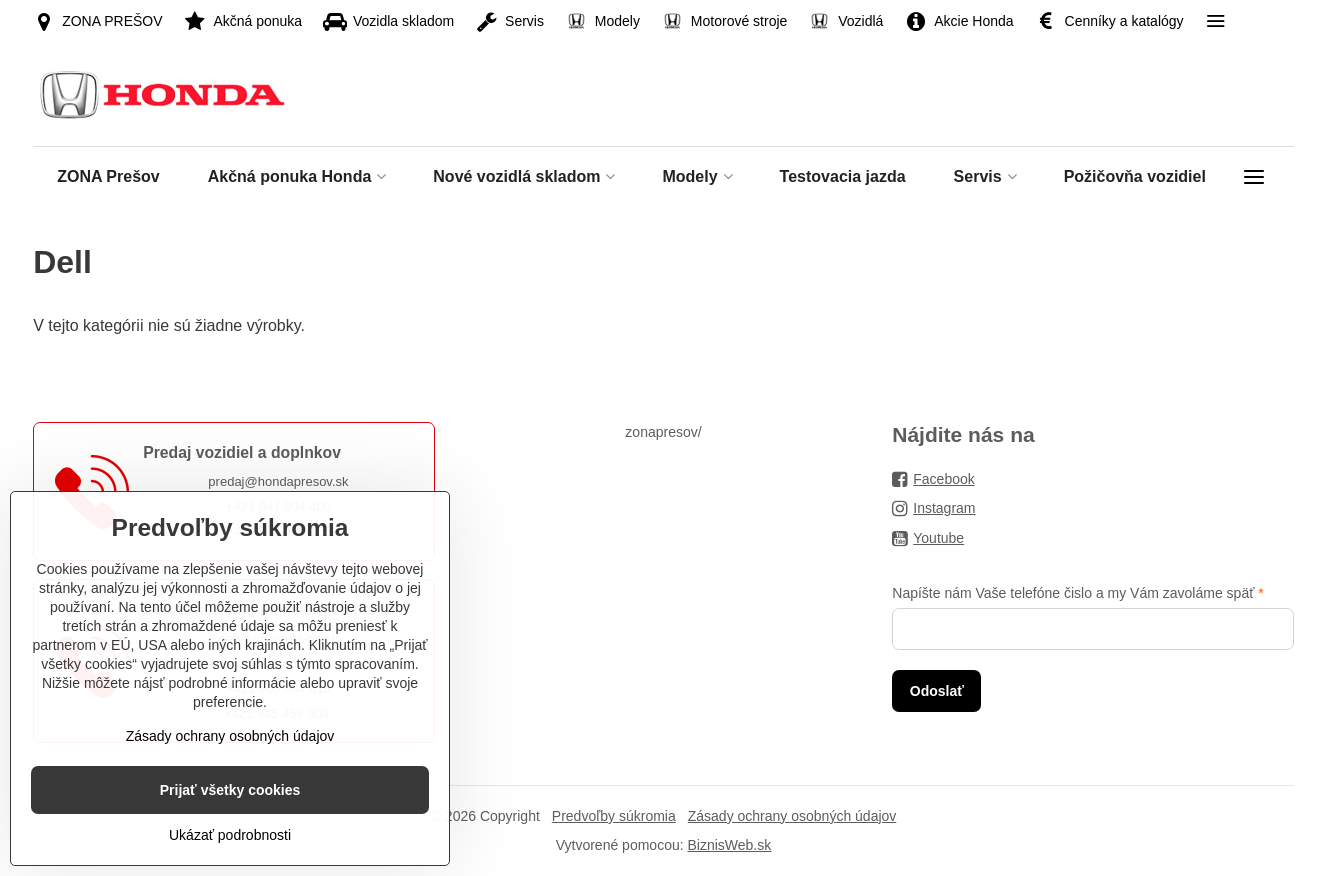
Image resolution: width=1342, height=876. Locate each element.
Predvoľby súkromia (614, 816)
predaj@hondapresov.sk (278, 481)
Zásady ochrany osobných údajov (792, 816)
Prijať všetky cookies (230, 834)
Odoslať (937, 691)
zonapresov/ (663, 432)
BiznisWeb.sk (729, 845)
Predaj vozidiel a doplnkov (242, 452)
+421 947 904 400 (278, 506)
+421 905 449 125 (278, 531)
